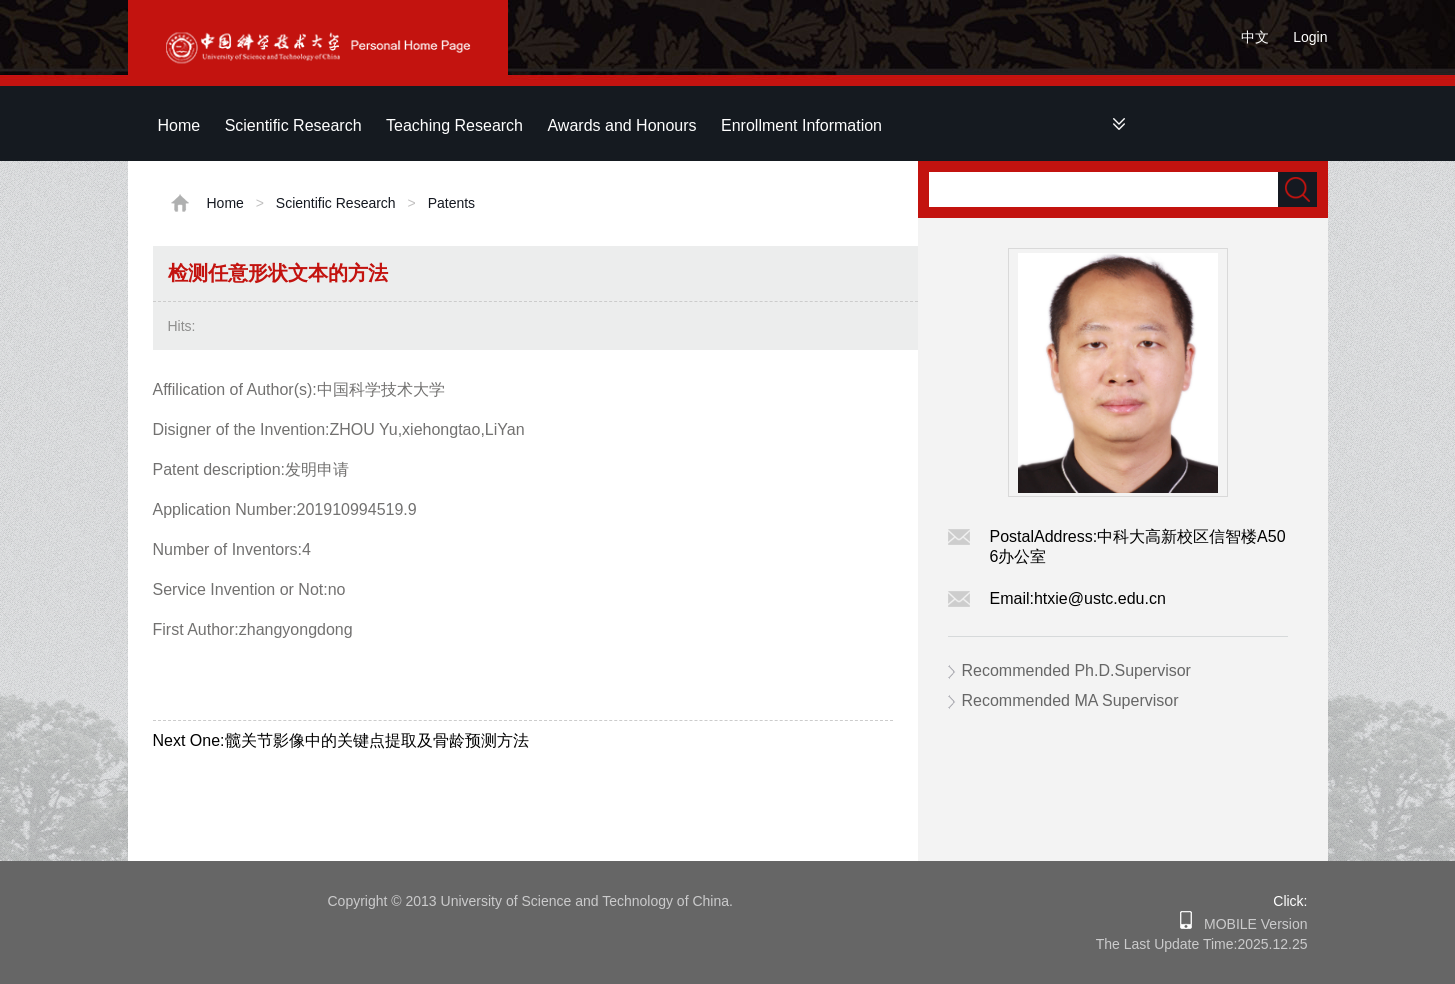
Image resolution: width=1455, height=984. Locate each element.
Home (179, 125)
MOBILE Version (1249, 924)
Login (1310, 37)
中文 (1255, 37)
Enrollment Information (801, 125)
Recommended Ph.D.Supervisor (1076, 670)
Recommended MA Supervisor (1070, 700)
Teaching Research (454, 125)
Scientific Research (293, 125)
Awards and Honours (621, 125)
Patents (451, 203)
